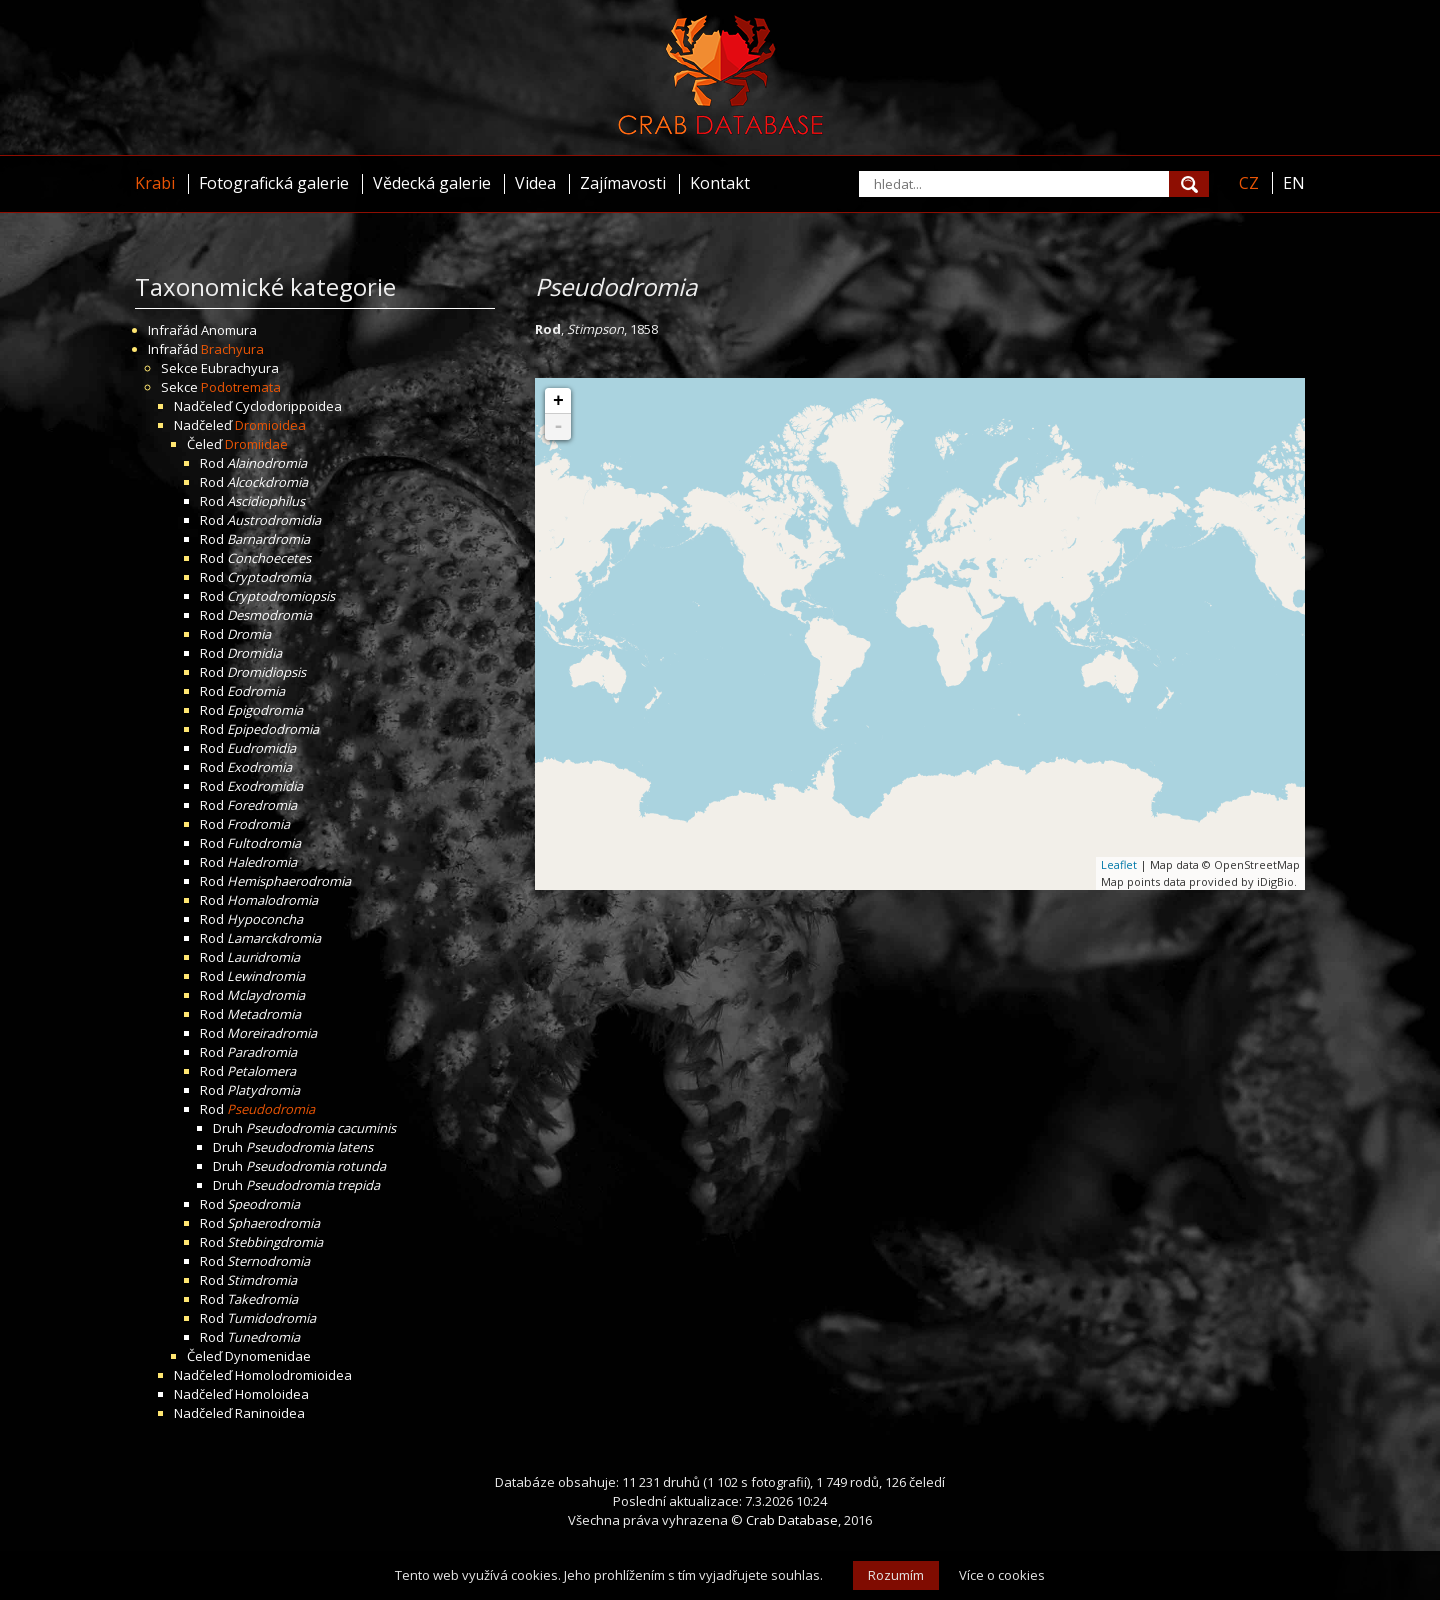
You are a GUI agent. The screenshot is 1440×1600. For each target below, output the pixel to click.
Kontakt (720, 183)
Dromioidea (270, 425)
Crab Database (792, 1520)
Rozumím (896, 1575)
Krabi (155, 183)
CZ (1249, 183)
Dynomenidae (268, 1356)
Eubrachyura (240, 368)
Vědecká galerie (432, 183)
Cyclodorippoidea (288, 406)
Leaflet (1119, 864)
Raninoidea (270, 1413)
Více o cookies (1002, 1575)
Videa (535, 183)
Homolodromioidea (293, 1375)
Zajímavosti (623, 183)
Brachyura (232, 349)
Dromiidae (256, 444)
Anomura (229, 330)
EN (1294, 183)
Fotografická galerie (274, 183)
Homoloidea (272, 1394)
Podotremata (241, 387)
